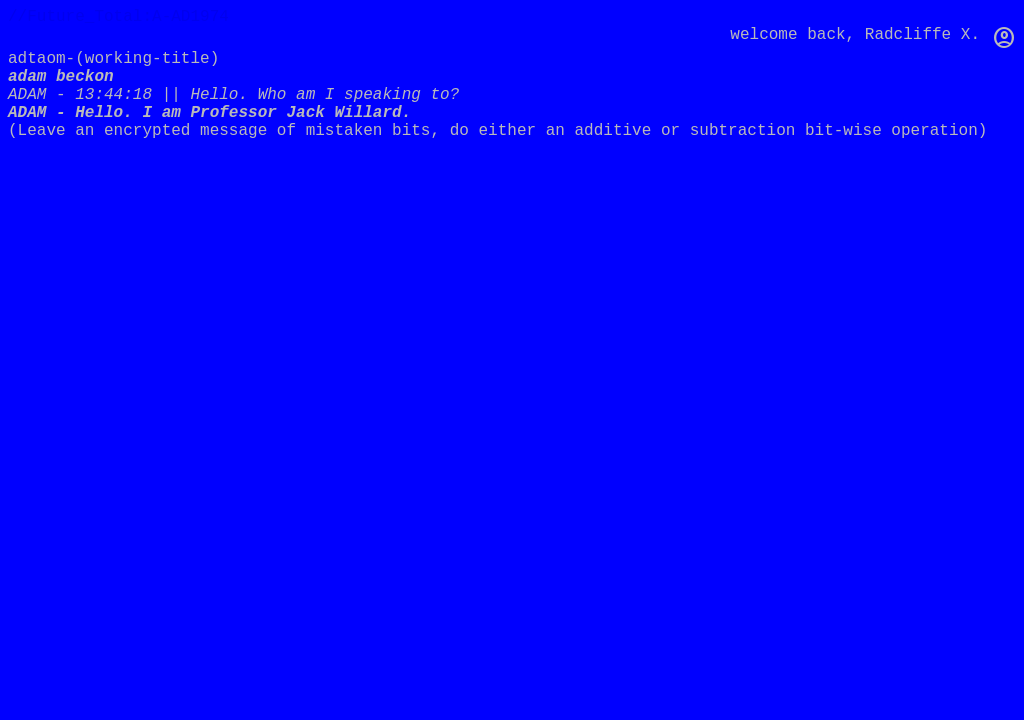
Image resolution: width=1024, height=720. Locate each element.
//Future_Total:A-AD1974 (118, 17)
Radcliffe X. (922, 35)
